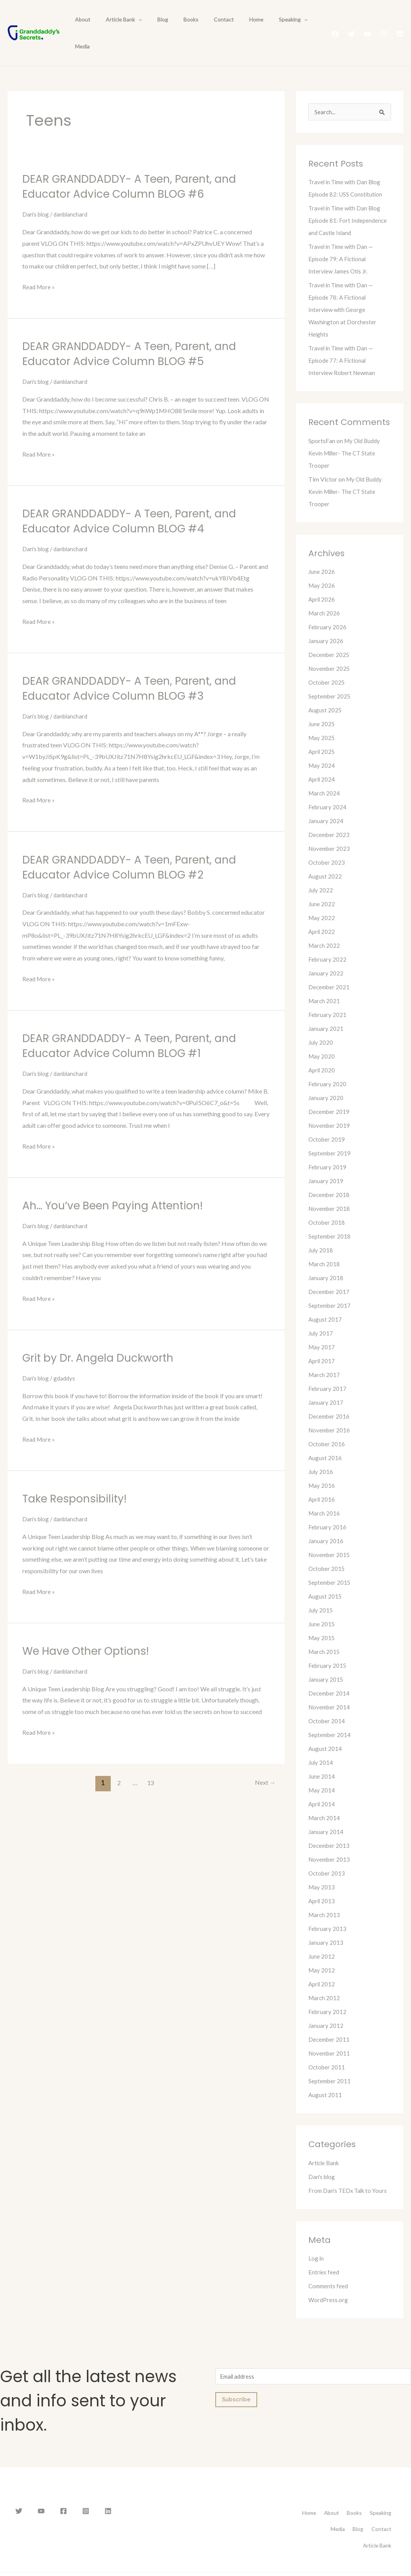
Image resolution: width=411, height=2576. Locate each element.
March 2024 (324, 767)
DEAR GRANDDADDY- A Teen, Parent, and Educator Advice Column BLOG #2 (136, 840)
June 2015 (321, 1598)
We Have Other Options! (90, 1624)
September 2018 (330, 1210)
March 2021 (324, 975)
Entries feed (324, 2246)
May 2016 (322, 1459)
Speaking (263, 20)
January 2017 (326, 1376)
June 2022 (321, 878)
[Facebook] (335, 20)
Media (296, 20)
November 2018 (330, 1182)
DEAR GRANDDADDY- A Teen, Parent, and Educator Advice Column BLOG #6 (136, 160)
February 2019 (327, 1141)
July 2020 (321, 1016)
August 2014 (325, 1722)
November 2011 (330, 2027)
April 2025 (322, 725)
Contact (203, 20)
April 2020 (322, 1044)
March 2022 (324, 919)
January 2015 (326, 1653)
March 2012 (324, 1972)
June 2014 (321, 1750)
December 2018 (329, 1168)
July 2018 (321, 1224)
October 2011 (327, 2041)
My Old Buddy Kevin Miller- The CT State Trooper (345, 427)
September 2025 (330, 670)
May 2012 (322, 1944)
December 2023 (329, 808)
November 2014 (330, 1681)
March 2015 (324, 1625)
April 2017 (322, 1335)
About (80, 20)
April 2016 (322, 1473)
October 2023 (327, 836)
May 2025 (322, 711)
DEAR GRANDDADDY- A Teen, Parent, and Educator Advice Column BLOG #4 (136, 494)
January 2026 (326, 615)
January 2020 (326, 1071)
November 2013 (330, 1833)
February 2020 (327, 1058)
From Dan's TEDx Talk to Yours (349, 2164)
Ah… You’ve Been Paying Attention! (119, 1178)
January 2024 (326, 795)
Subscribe (236, 2374)
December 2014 (329, 1667)
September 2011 (330, 2055)
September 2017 (330, 1279)
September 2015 (330, 1556)
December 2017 (329, 1265)
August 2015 (325, 1570)
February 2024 (327, 781)
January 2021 (326, 1002)
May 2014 (322, 1764)
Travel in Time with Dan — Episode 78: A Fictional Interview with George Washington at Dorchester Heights (343, 283)
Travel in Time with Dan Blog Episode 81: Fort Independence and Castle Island (348, 194)
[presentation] (131, 20)
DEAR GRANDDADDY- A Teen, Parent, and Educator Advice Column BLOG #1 (136, 1019)
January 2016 (326, 1515)
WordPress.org (328, 2274)
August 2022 (325, 850)
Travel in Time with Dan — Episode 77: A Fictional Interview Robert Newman (343, 334)
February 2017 (327, 1362)
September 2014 (330, 1708)
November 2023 (330, 822)
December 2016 (329, 1390)
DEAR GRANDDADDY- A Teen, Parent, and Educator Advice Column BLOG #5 (136, 327)
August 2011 (325, 2068)
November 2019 (330, 1099)
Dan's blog (36, 188)
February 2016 (327, 1501)
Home (231, 20)
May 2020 (322, 1030)
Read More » (39, 261)
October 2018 (327, 1196)
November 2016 (330, 1404)
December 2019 (329, 1085)
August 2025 (325, 684)
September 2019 (330, 1127)
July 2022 (321, 864)
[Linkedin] (399, 20)
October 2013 (327, 1847)
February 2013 (327, 1902)
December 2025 (329, 628)
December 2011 (329, 2013)
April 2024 (322, 753)
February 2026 (327, 601)
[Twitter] (351, 20)
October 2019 (327, 1113)
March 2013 (324, 1888)
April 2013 (322, 1875)
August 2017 (325, 1293)
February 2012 (327, 1985)
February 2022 (327, 933)
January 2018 (326, 1251)
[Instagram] (383, 20)
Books (174, 20)
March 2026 (324, 587)
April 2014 (322, 1778)
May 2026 (322, 559)
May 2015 (322, 1612)
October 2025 (327, 656)
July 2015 (321, 1584)
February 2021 (327, 988)
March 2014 (324, 1792)
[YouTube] (367, 20)
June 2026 (321, 545)
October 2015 (327, 1542)
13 (150, 1755)
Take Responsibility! (78, 1472)
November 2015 (330, 1528)
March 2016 (324, 1487)
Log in (316, 2232)
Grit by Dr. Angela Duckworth (103, 1331)
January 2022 (326, 947)
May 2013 (322, 1861)
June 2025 (321, 698)
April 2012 (322, 1958)
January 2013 (326, 1916)
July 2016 (321, 1445)
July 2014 (321, 1736)
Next (264, 1755)
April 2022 (322, 905)
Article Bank (117, 20)
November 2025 (330, 642)
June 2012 (321, 1930)
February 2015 (327, 1639)
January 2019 (326, 1155)
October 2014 (327, 1695)
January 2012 (326, 1999)
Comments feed (329, 2260)
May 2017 (322, 1321)
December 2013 (329, 1819)
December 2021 (329, 961)
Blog (151, 20)
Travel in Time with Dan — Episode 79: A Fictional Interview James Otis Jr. (342, 233)
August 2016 (325, 1432)
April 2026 (322, 573)
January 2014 (326, 1805)
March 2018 (324, 1238)
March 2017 (324, 1348)
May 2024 (322, 739)
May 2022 (322, 891)
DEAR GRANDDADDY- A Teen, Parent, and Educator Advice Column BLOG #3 (136, 661)
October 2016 (327, 1418)
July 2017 (321, 1307)
